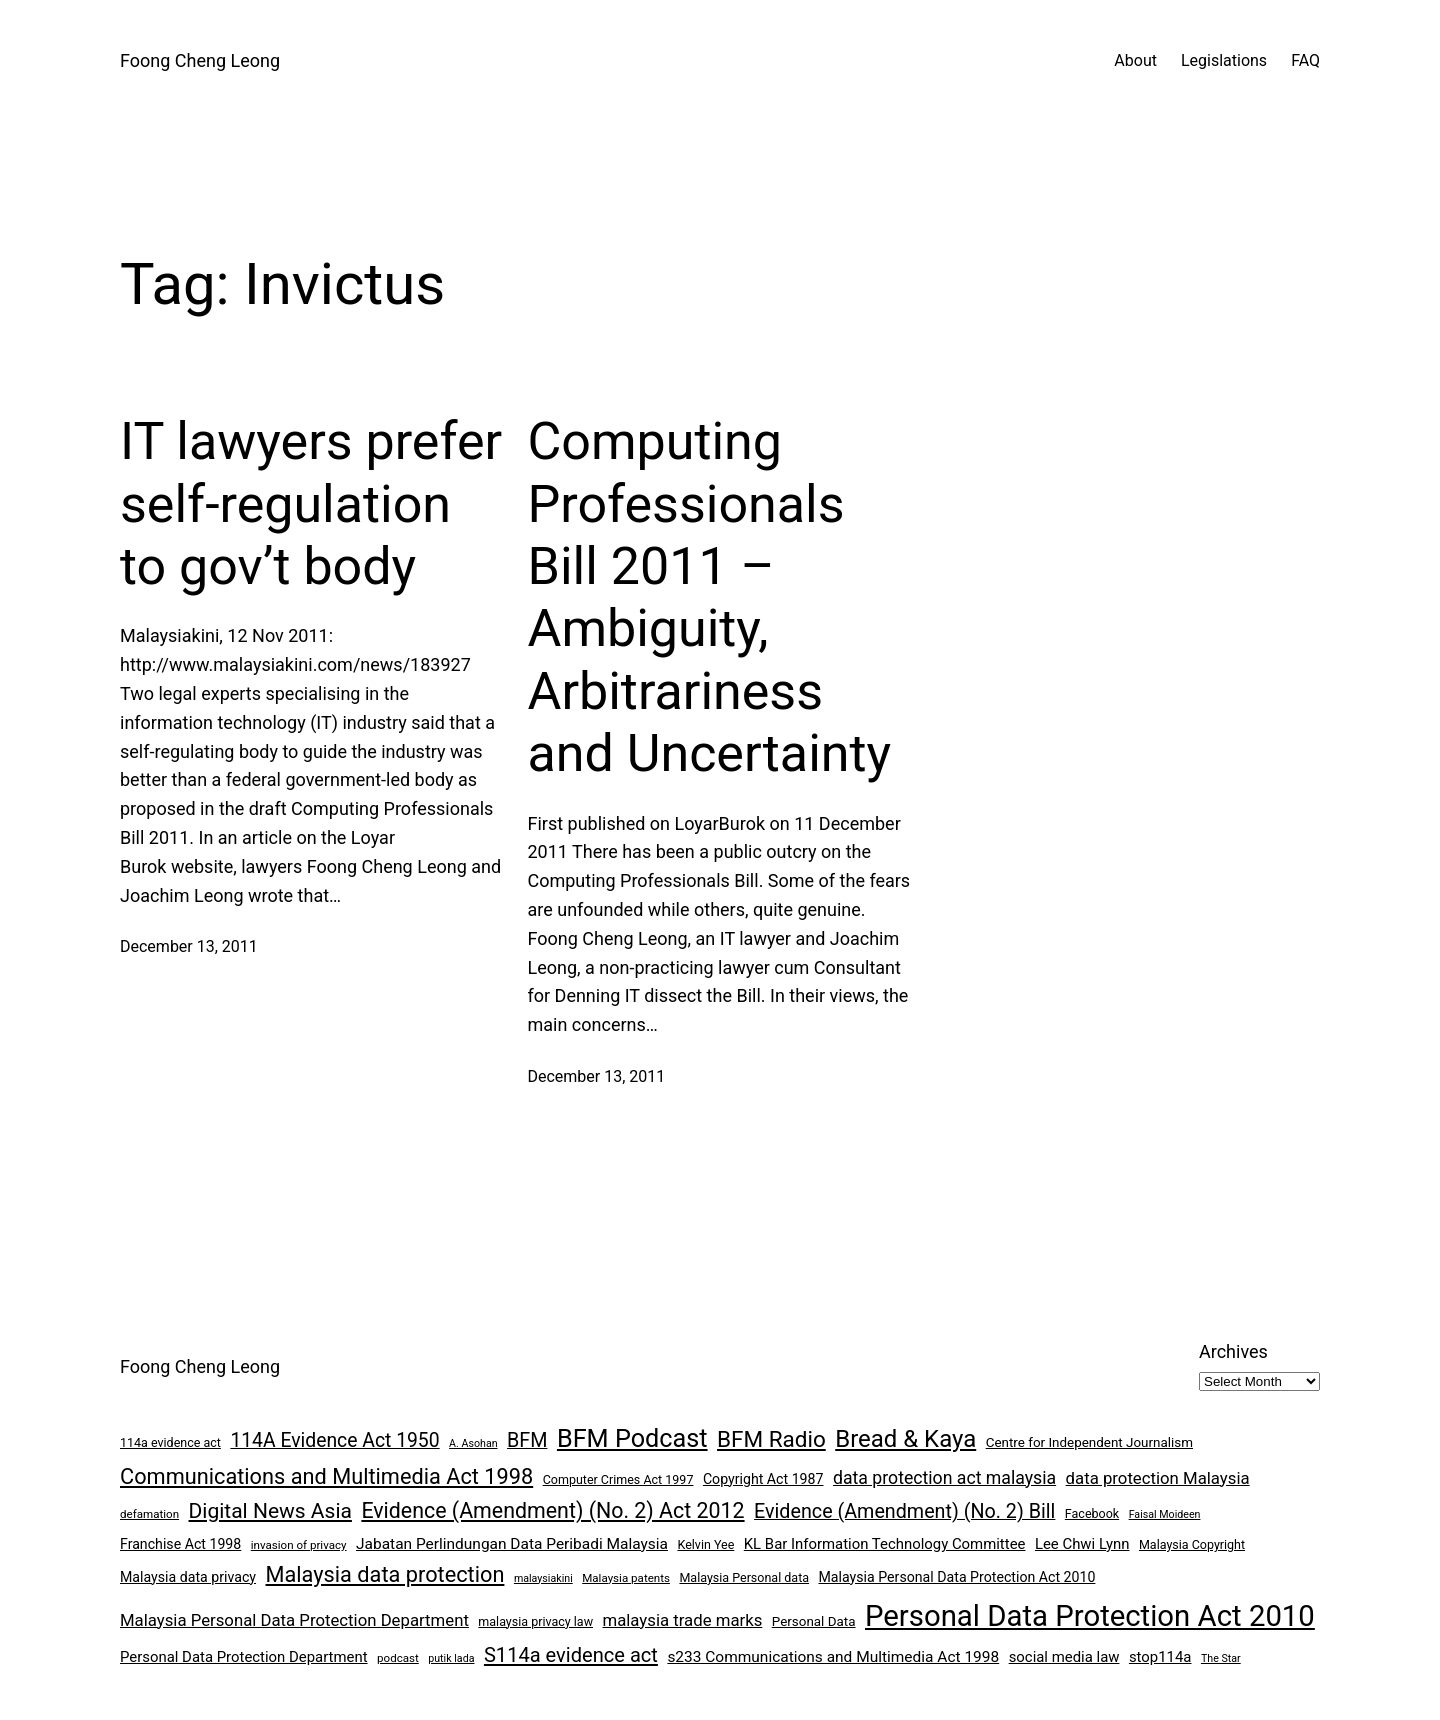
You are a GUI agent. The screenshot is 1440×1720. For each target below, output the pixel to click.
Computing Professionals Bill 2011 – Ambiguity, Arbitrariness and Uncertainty (709, 597)
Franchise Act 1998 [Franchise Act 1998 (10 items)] (180, 1544)
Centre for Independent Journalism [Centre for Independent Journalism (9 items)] (1089, 1442)
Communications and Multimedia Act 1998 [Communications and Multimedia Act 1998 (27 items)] (326, 1476)
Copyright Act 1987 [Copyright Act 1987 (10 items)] (763, 1479)
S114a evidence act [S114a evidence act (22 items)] (571, 1655)
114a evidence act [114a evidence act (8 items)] (170, 1442)
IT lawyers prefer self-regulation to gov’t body (311, 504)
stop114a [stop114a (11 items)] (1160, 1657)
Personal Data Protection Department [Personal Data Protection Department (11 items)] (244, 1657)
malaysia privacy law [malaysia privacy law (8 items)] (535, 1621)
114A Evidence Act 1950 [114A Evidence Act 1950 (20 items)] (334, 1440)
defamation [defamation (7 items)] (149, 1514)
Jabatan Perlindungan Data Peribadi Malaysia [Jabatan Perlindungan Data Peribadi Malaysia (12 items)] (512, 1544)
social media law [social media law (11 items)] (1064, 1657)
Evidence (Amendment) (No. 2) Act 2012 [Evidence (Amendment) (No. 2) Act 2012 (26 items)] (552, 1510)
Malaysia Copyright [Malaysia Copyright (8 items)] (1192, 1544)
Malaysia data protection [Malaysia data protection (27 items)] (385, 1574)
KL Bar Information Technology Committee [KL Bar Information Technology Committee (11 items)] (885, 1544)
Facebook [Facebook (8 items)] (1092, 1513)
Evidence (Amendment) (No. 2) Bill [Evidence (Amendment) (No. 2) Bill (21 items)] (904, 1511)
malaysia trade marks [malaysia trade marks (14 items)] (683, 1620)
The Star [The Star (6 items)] (1221, 1658)
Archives (1233, 1351)
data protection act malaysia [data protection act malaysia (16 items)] (944, 1478)
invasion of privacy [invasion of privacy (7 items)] (299, 1545)
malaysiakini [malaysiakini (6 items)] (543, 1578)
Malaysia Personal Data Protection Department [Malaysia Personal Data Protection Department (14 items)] (294, 1620)
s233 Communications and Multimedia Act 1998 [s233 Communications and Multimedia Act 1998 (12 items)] (833, 1657)
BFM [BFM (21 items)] (527, 1440)
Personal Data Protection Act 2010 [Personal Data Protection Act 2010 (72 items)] (1090, 1616)
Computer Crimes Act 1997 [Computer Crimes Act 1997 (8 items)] (618, 1479)
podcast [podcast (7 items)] (398, 1658)
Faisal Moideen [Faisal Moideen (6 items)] (1165, 1514)
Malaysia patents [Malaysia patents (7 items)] (626, 1578)
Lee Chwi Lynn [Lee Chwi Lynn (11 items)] (1082, 1544)
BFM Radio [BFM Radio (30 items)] (771, 1439)
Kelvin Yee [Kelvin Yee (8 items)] (705, 1544)
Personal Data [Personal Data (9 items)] (814, 1621)
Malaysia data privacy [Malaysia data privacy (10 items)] (188, 1577)
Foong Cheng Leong (200, 60)
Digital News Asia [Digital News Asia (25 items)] (270, 1511)
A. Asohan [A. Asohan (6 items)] (473, 1443)
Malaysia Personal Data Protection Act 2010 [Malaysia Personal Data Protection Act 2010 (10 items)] (957, 1577)
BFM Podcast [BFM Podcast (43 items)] (632, 1438)
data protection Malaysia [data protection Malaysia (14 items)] (1158, 1478)
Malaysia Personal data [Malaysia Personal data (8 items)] (744, 1577)
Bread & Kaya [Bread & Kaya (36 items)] (905, 1439)
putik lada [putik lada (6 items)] (451, 1658)
